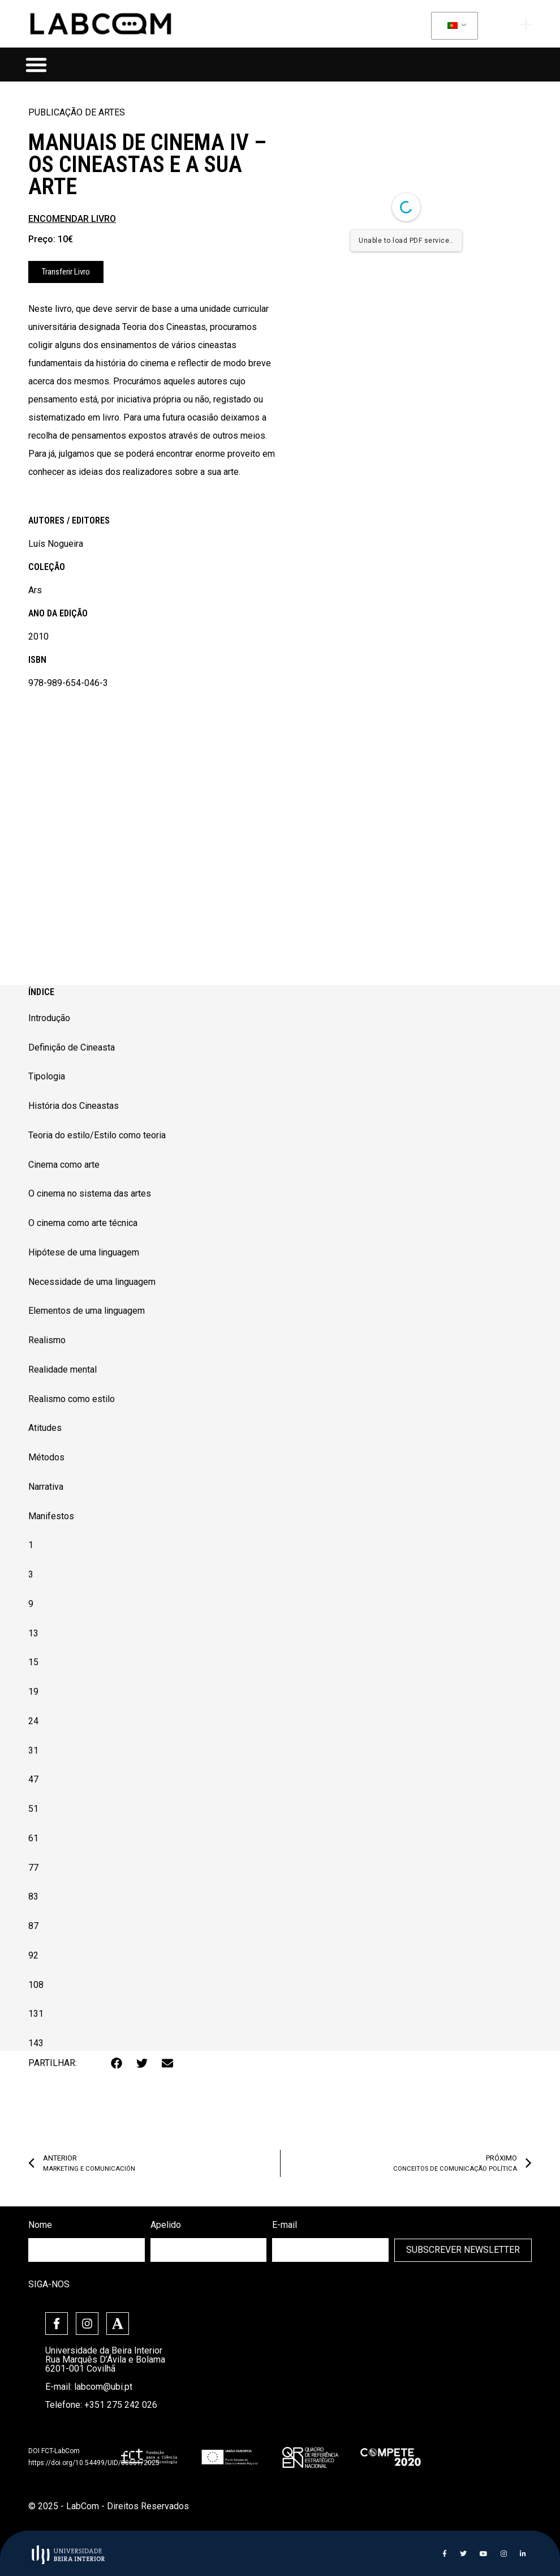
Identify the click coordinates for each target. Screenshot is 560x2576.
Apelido (165, 2224)
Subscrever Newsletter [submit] (463, 2249)
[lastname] (208, 2250)
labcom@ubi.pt (103, 2386)
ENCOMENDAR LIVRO (72, 218)
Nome (40, 2224)
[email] (330, 2250)
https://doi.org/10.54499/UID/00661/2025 (94, 2463)
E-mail (284, 2224)
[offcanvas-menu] (526, 24)
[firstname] (86, 2250)
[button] (36, 65)
